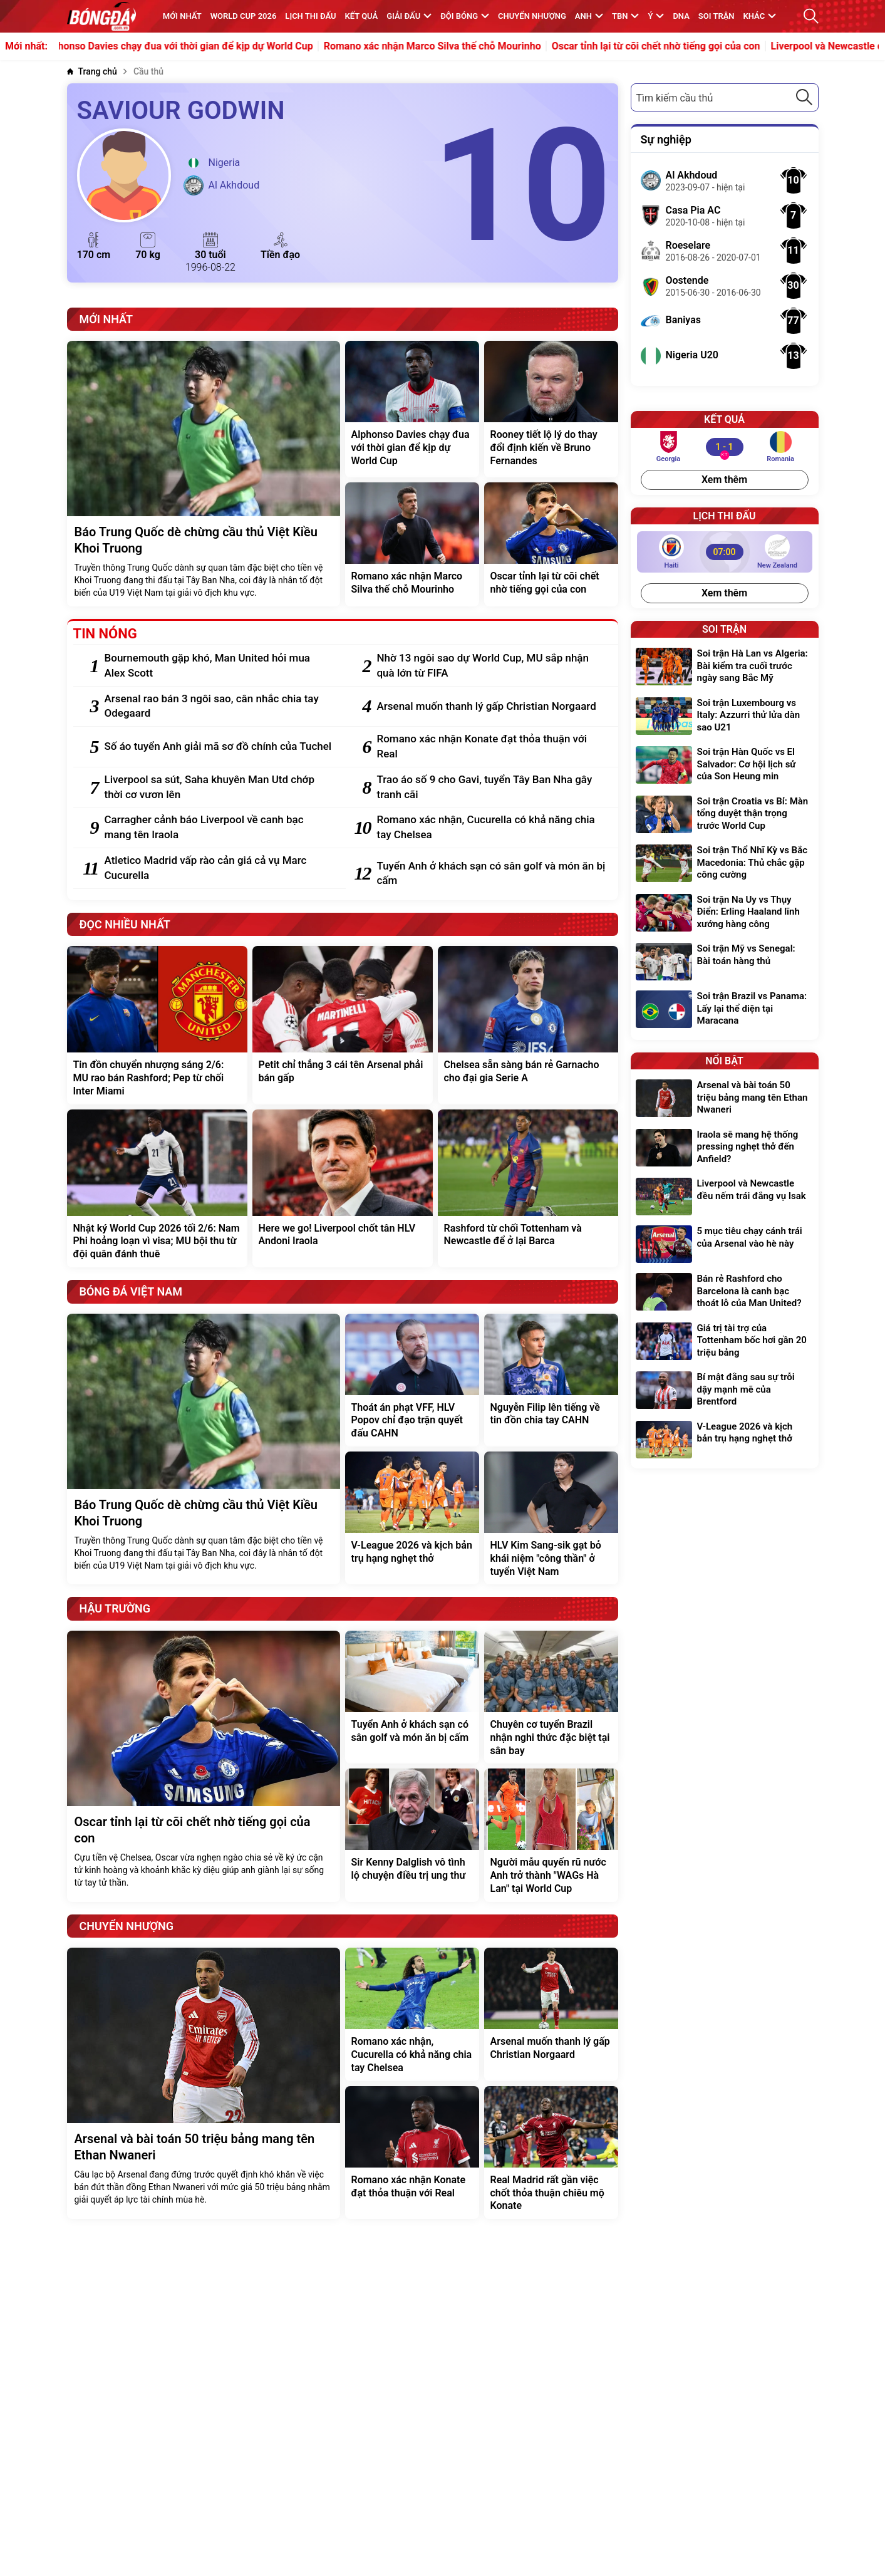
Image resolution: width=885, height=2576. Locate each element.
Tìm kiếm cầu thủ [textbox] (674, 98)
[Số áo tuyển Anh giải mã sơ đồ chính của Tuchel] (219, 746)
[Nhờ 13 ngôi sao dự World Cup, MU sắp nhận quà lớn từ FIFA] (491, 666)
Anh (589, 16)
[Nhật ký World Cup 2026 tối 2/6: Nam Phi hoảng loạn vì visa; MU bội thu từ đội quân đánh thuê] (157, 1188)
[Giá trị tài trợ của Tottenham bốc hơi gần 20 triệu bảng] (725, 1342)
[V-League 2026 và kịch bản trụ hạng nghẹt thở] (412, 1518)
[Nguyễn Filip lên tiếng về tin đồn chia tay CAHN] (551, 1380)
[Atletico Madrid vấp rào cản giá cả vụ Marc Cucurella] (219, 868)
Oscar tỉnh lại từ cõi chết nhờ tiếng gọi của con (671, 46)
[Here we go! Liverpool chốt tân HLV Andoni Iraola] (342, 1188)
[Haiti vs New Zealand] (724, 552)
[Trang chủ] (92, 71)
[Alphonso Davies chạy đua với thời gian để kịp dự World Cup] (412, 409)
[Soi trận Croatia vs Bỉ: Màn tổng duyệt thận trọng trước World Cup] (725, 815)
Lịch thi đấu (310, 16)
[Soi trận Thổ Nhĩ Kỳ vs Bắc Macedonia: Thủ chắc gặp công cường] (725, 864)
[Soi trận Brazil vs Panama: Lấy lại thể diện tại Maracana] (725, 1010)
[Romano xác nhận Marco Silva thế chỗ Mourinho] (412, 544)
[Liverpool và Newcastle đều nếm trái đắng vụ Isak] (725, 1196)
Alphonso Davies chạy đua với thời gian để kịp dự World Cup (194, 46)
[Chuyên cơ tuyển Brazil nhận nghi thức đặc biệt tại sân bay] (551, 1697)
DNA (681, 16)
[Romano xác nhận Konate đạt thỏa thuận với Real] (491, 747)
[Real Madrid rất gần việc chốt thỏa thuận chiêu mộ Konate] (551, 2152)
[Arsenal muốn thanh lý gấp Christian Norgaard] (491, 706)
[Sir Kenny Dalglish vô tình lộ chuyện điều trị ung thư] (412, 1834)
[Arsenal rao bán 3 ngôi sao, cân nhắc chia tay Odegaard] (219, 707)
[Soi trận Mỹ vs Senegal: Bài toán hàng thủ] (725, 961)
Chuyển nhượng (532, 16)
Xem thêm (724, 480)
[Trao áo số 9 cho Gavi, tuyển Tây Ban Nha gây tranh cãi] (491, 787)
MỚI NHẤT (182, 16)
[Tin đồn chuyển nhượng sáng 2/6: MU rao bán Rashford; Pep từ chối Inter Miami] (157, 1025)
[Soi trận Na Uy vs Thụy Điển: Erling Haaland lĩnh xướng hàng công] (725, 913)
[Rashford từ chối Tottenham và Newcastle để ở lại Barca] (528, 1188)
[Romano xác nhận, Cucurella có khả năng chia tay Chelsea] (491, 828)
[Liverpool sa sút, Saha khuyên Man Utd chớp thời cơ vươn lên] (219, 787)
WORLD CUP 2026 (243, 16)
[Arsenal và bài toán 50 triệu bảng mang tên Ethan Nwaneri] (203, 2083)
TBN (625, 16)
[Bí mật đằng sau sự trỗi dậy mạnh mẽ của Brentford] (725, 1391)
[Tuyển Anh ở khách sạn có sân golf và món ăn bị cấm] (491, 874)
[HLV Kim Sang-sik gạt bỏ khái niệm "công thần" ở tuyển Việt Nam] (551, 1518)
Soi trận (716, 16)
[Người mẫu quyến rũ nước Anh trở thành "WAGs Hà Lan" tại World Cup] (551, 1834)
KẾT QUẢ (361, 16)
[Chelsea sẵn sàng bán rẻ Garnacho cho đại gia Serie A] (528, 1025)
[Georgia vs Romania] (724, 447)
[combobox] (725, 97)
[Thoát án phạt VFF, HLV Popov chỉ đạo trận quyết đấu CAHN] (412, 1380)
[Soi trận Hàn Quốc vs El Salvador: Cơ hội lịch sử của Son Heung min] (725, 766)
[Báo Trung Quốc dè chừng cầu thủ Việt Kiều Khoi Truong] (203, 473)
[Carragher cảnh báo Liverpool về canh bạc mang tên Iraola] (219, 828)
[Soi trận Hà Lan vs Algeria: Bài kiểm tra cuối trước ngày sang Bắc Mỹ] (725, 667)
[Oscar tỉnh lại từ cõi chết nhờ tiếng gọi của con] (551, 544)
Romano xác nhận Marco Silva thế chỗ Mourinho (448, 46)
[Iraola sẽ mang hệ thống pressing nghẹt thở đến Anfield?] (725, 1148)
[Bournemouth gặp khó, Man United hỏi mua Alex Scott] (219, 666)
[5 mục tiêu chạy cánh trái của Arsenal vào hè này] (725, 1244)
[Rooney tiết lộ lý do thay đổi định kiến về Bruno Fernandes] (551, 409)
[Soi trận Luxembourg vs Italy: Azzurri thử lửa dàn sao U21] (725, 717)
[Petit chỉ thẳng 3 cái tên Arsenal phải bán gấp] (342, 1025)
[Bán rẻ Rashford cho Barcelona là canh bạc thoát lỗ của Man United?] (725, 1292)
